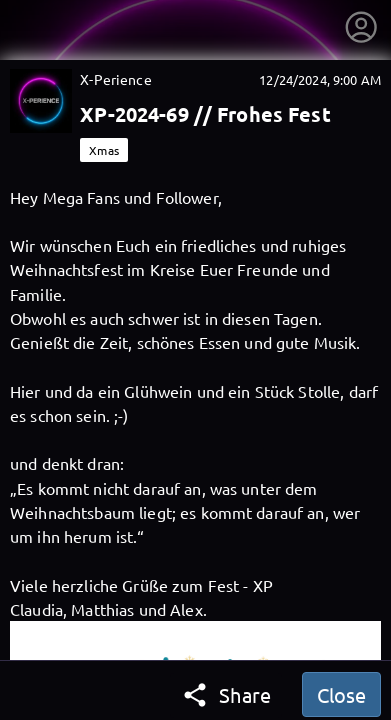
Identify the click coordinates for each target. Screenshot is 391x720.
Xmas (104, 150)
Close (341, 694)
